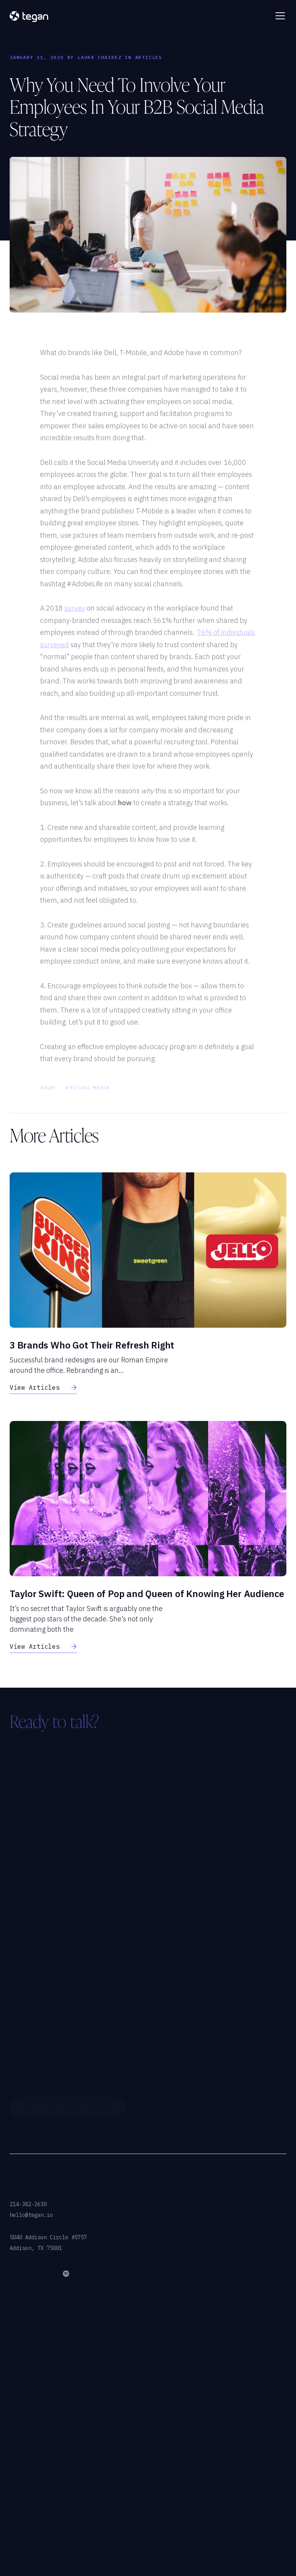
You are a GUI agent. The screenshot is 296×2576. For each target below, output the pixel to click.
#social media (87, 1095)
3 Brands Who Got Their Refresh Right (92, 1345)
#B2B (47, 1095)
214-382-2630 (28, 2212)
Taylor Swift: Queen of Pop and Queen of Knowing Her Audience (147, 1593)
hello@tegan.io (31, 2223)
